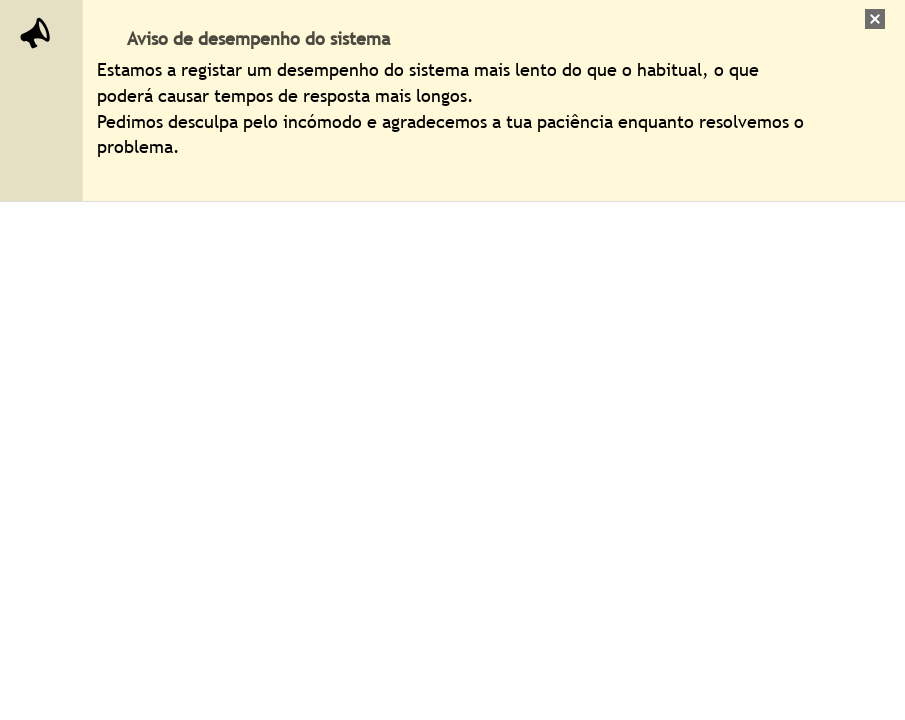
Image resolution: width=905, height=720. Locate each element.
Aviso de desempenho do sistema (258, 38)
